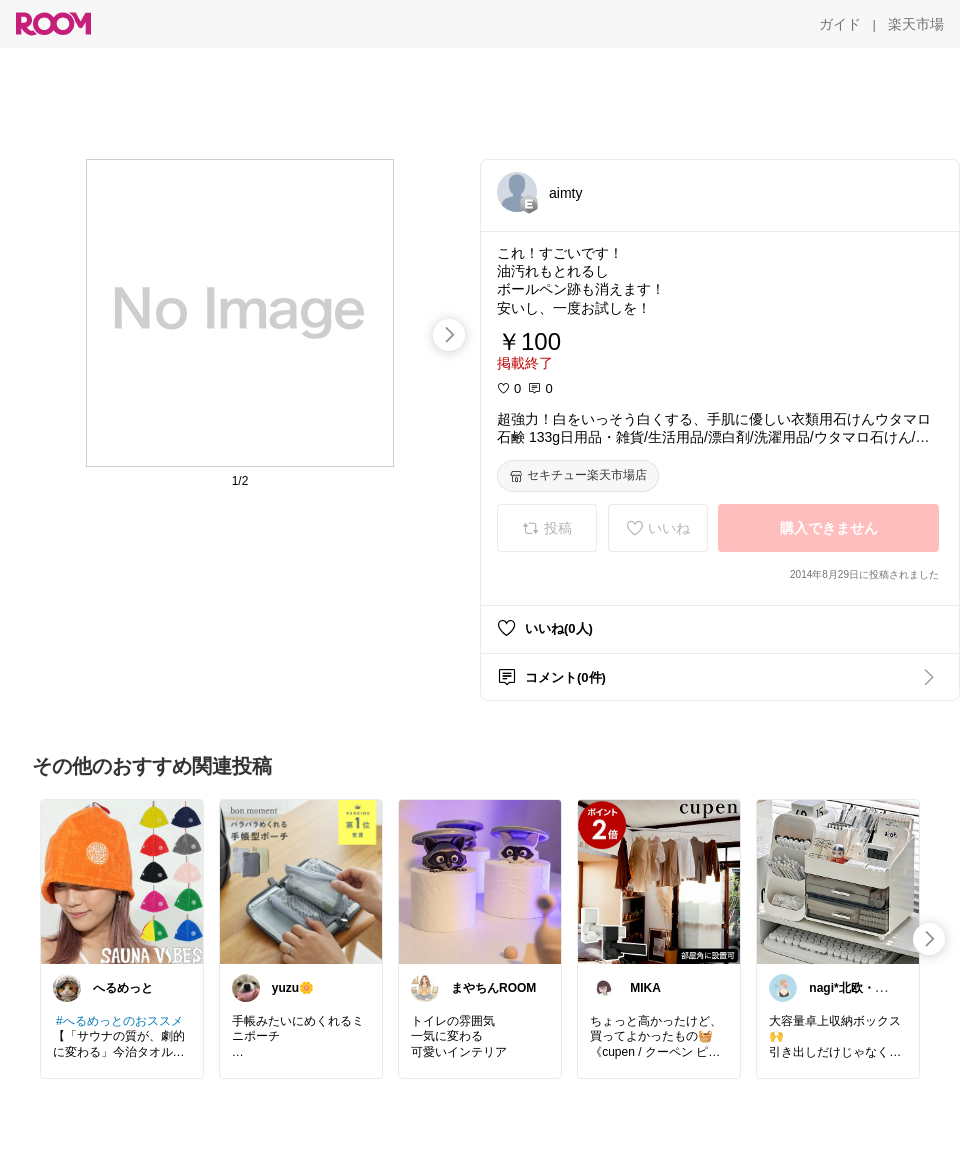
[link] (122, 881)
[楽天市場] (916, 24)
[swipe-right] (449, 335)
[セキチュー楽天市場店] (578, 476)
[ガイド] (840, 24)
